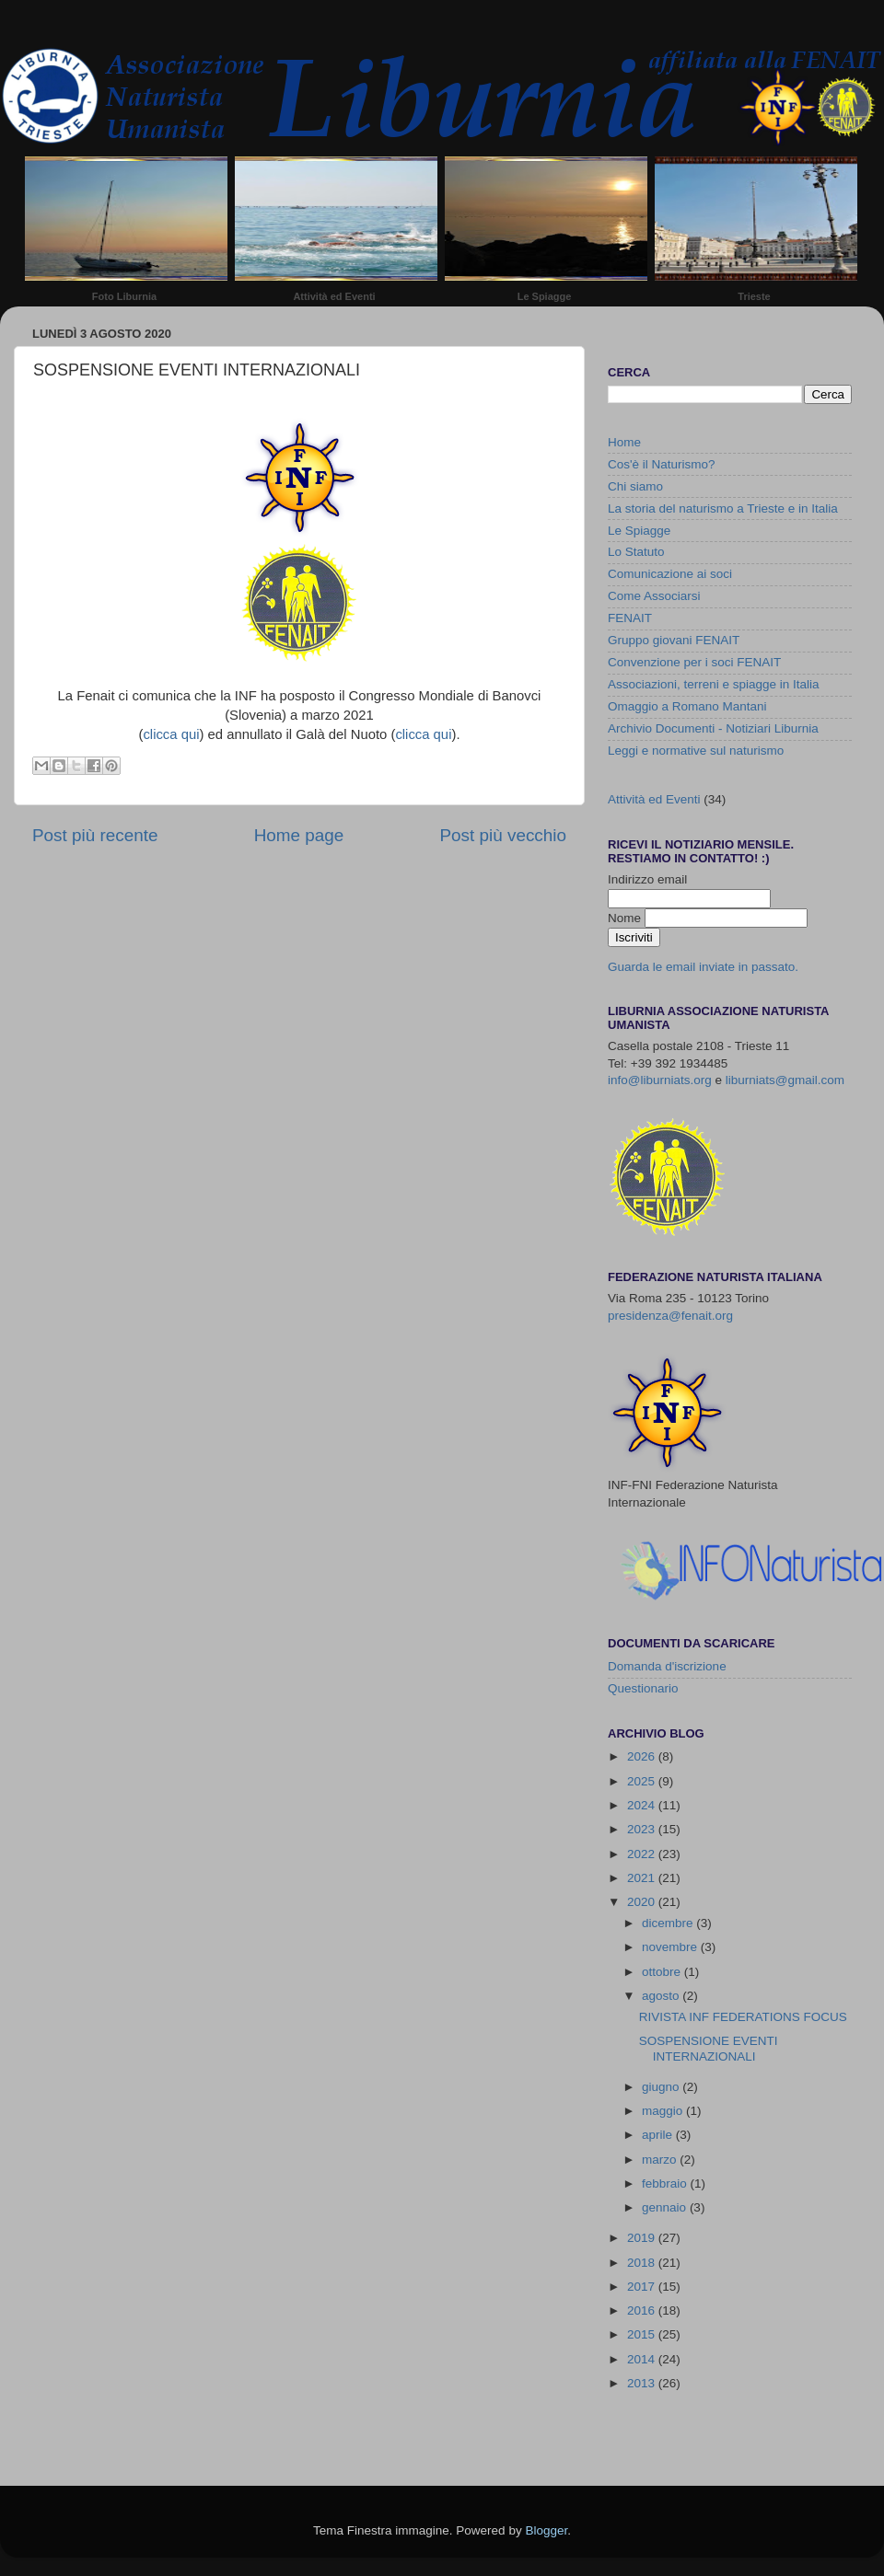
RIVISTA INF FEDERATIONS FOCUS (743, 2017)
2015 (642, 2334)
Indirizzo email (647, 879)
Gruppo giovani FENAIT (673, 640)
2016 (642, 2310)
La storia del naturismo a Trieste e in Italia (723, 508)
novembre (671, 1947)
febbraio (666, 2183)
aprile (659, 2135)
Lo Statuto (636, 552)
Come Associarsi (654, 596)
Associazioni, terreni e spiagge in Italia (714, 684)
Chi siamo (635, 486)
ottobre (663, 1972)
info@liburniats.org (660, 1080)
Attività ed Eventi (334, 296)
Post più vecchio (502, 835)
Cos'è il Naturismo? (661, 464)
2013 (642, 2383)
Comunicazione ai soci (670, 574)
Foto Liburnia (124, 296)
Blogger (546, 2530)
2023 (642, 1829)
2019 (642, 2238)
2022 (642, 1854)
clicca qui (171, 734)
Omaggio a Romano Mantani (687, 706)
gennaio (666, 2207)
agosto (662, 1996)
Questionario (643, 1688)
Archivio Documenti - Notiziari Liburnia (713, 728)
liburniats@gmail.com (785, 1080)
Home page (299, 835)
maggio (664, 2111)
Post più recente (95, 835)
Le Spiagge (545, 296)
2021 (642, 1878)
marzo (661, 2159)
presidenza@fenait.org (670, 1316)
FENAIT (630, 618)
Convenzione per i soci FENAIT (694, 662)
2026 (642, 1756)
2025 (642, 1781)
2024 (642, 1805)
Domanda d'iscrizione (667, 1666)
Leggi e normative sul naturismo (696, 750)
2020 (642, 1902)
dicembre (669, 1923)
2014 (642, 2359)
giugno (662, 2087)
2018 (642, 2263)
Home (624, 442)
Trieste (754, 296)
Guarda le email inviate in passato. (703, 967)
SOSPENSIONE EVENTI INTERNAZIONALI (708, 2048)
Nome (626, 918)
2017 (642, 2286)
